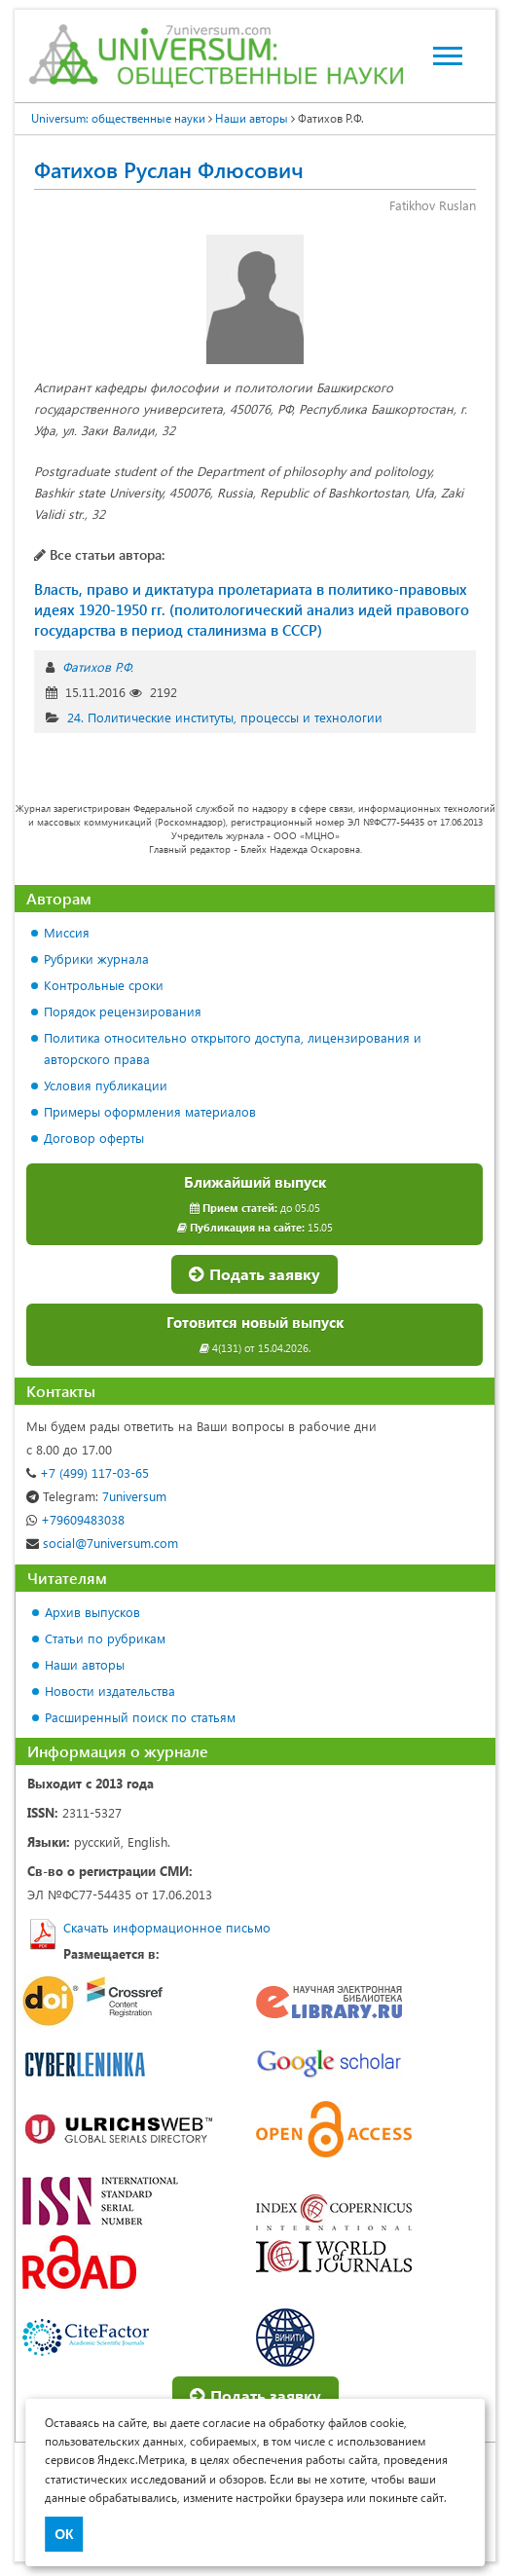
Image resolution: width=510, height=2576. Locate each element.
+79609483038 (75, 1519)
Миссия (67, 932)
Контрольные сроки (104, 984)
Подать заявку (254, 1274)
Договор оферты (94, 1137)
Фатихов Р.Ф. (97, 666)
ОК (64, 2534)
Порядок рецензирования (122, 1011)
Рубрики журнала (96, 958)
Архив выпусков (92, 1611)
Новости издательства (110, 1690)
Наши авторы (85, 1664)
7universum (96, 1496)
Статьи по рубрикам (105, 1638)
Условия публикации (105, 1085)
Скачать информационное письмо (167, 1927)
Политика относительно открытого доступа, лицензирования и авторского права (232, 1048)
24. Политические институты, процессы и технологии (224, 717)
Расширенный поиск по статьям (140, 1717)
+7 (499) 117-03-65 (87, 1472)
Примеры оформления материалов (150, 1111)
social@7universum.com (102, 1542)
